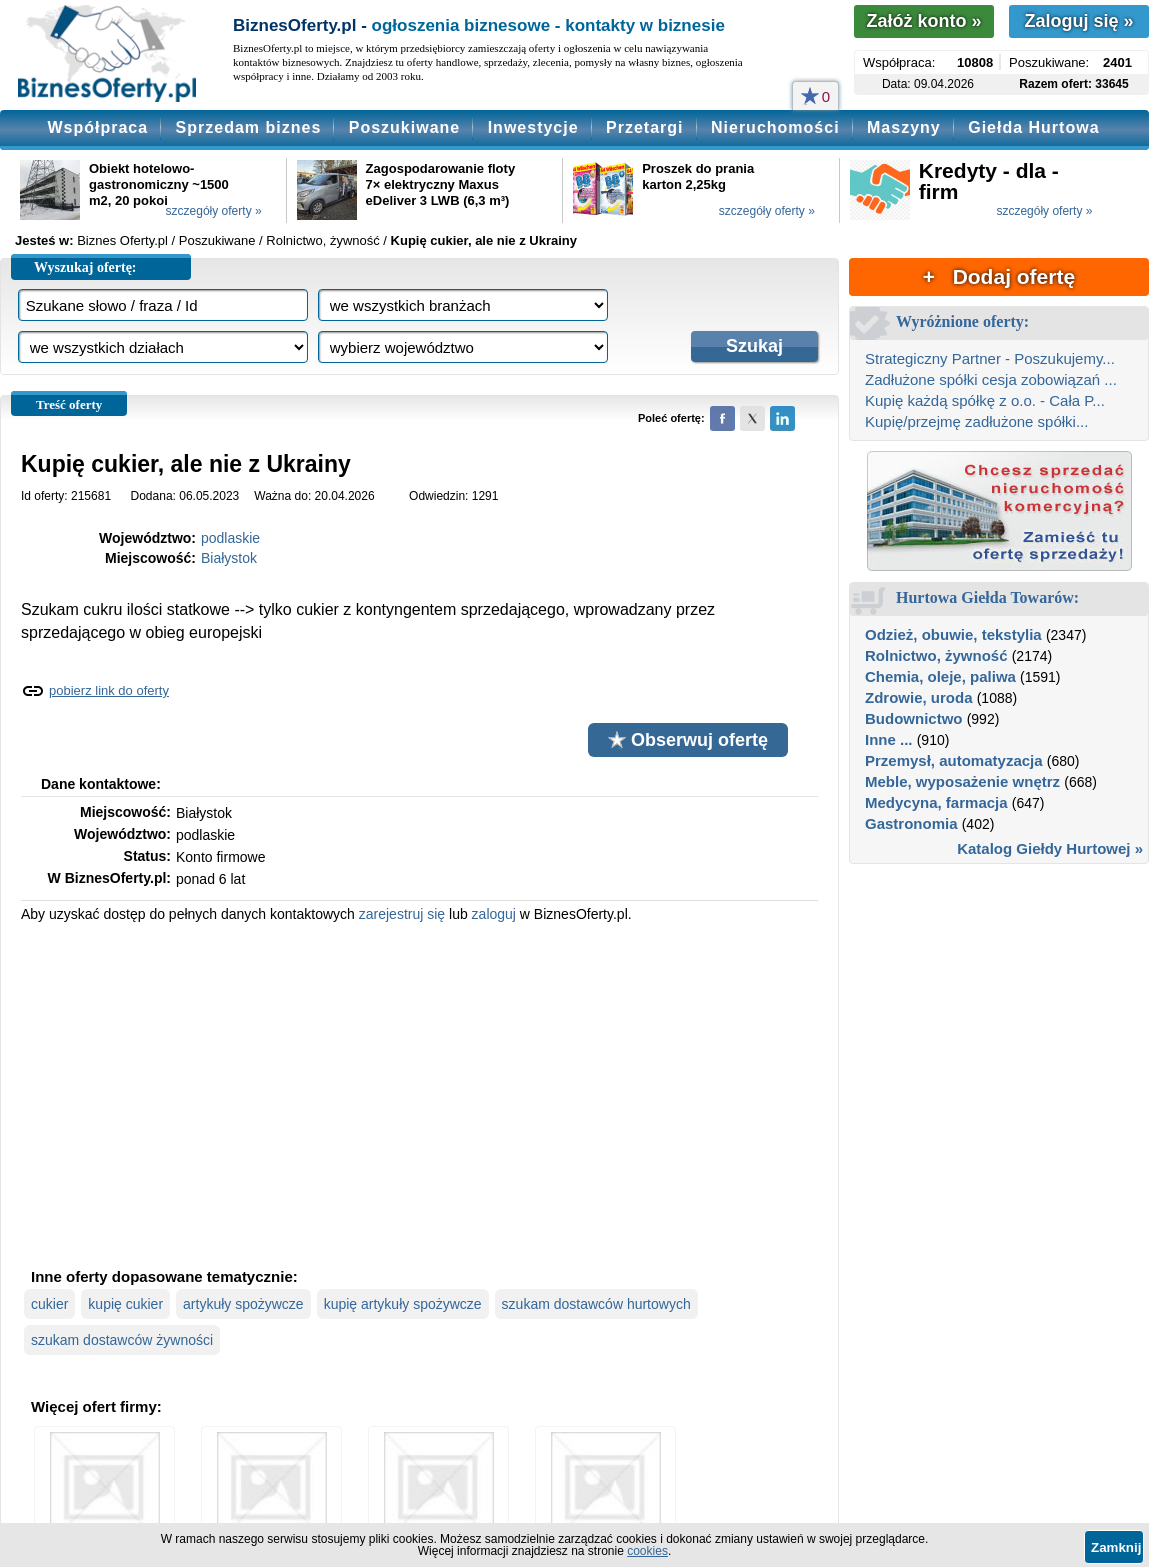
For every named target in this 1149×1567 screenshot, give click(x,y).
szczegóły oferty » (214, 211)
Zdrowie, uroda (919, 697)
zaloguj (494, 914)
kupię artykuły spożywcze (403, 1304)
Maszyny (904, 127)
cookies (647, 1551)
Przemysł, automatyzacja (954, 760)
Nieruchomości (775, 127)
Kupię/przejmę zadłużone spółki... (976, 421)
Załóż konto (923, 21)
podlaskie (230, 538)
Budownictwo (914, 718)
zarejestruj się (402, 914)
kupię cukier (125, 1304)
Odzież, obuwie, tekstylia (953, 634)
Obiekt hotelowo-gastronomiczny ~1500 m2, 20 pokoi (159, 184)
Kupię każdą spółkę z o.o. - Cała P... (985, 400)
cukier (49, 1304)
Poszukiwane (404, 127)
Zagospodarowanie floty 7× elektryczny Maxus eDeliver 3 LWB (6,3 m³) (441, 184)
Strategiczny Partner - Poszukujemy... (990, 358)
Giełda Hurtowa (1033, 127)
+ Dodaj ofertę (999, 276)
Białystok (229, 558)
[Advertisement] (419, 1093)
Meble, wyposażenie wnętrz (962, 781)
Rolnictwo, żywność (936, 655)
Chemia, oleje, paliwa (940, 676)
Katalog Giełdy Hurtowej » (1050, 848)
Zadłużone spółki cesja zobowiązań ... (991, 379)
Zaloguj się (1078, 21)
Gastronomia (911, 823)
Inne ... (889, 739)
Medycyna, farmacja (936, 802)
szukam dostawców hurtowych (596, 1304)
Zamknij (1116, 1547)
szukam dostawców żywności (122, 1340)
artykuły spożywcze (243, 1304)
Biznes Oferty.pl (122, 240)
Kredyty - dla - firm (989, 181)
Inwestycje (533, 127)
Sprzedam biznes (249, 127)
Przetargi (644, 127)
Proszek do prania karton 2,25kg (698, 176)
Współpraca (97, 127)
